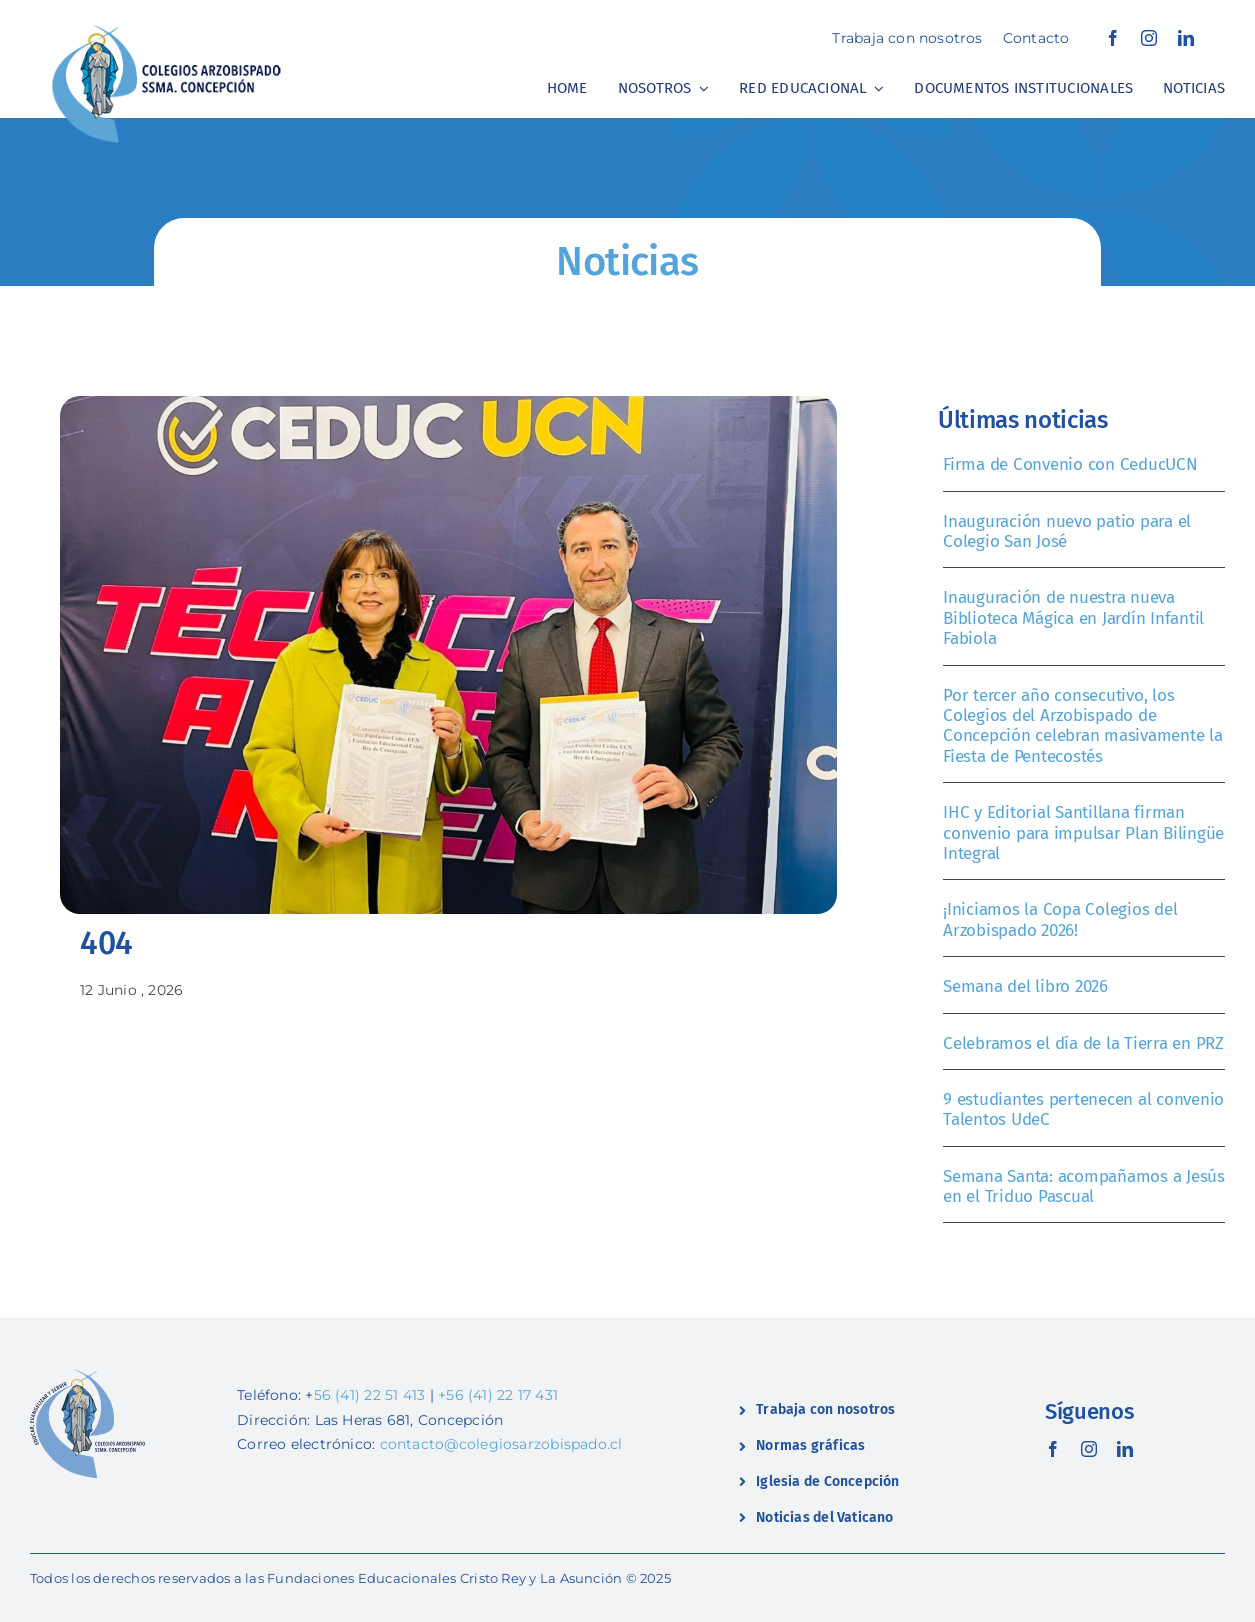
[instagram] (1149, 38)
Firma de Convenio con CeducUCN (1070, 464)
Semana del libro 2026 (1025, 986)
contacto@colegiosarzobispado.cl (501, 1444)
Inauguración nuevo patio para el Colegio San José (1067, 531)
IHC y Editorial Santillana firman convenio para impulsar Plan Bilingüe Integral (1083, 833)
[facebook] (1113, 38)
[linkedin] (1186, 38)
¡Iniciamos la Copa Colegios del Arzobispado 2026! (1060, 919)
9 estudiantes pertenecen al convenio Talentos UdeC (1083, 1109)
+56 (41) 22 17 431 (498, 1395)
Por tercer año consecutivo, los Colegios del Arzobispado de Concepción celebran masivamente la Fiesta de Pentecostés (1082, 726)
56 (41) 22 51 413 (370, 1395)
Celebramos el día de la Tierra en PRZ (1083, 1043)
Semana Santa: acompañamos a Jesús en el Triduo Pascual (1084, 1186)
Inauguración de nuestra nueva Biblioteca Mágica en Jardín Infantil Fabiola (1073, 618)
